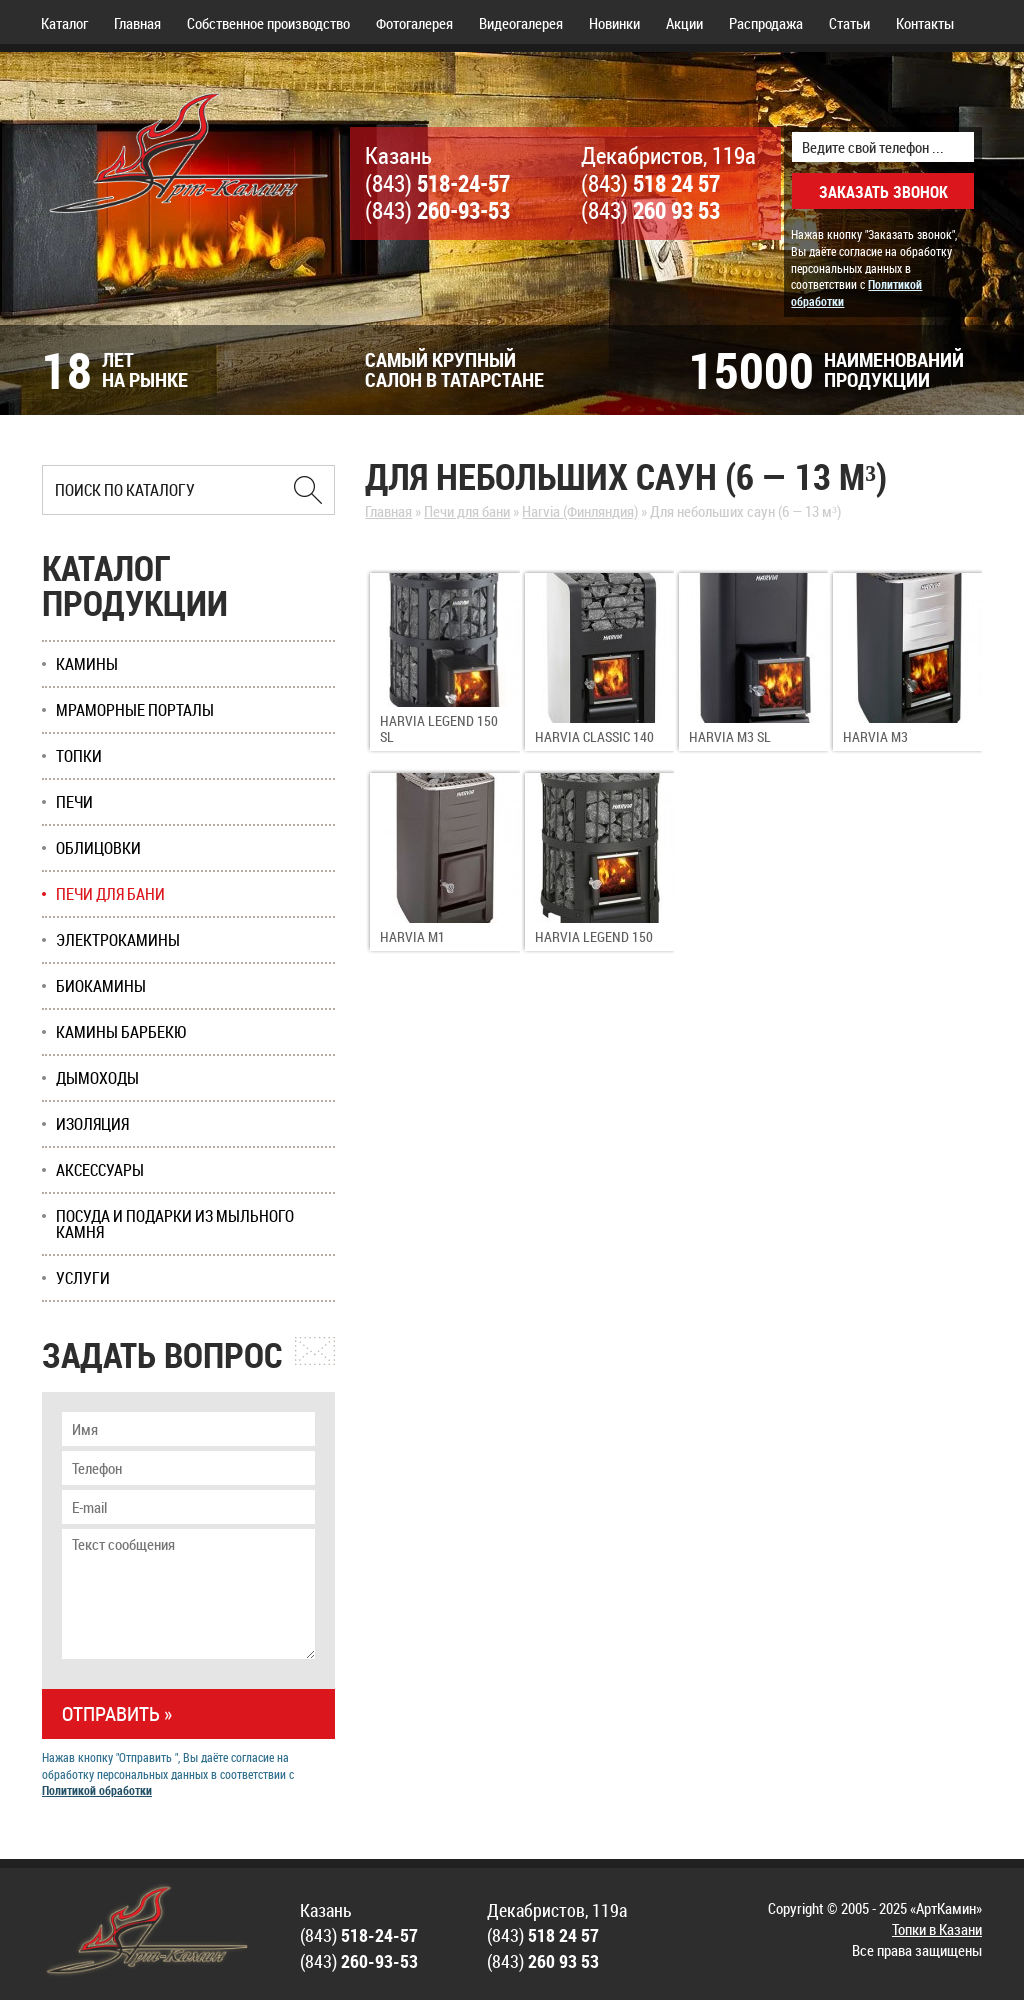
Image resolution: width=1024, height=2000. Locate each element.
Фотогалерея (414, 23)
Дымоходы (97, 1078)
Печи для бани (467, 511)
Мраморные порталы (135, 710)
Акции (684, 23)
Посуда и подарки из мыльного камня (175, 1224)
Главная (137, 23)
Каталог (64, 23)
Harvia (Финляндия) (580, 511)
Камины (87, 664)
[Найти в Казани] (308, 490)
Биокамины (101, 986)
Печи (74, 802)
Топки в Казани (937, 1929)
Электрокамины (118, 940)
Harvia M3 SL (730, 736)
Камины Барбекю (121, 1032)
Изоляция (92, 1124)
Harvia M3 (875, 736)
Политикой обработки (97, 1790)
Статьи (849, 23)
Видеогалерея (521, 23)
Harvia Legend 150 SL (439, 728)
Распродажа (766, 23)
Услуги (83, 1278)
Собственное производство (268, 23)
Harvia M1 (412, 936)
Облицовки (98, 848)
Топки (79, 756)
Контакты (925, 23)
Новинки (614, 23)
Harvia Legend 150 (594, 936)
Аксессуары (100, 1170)
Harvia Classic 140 (594, 736)
